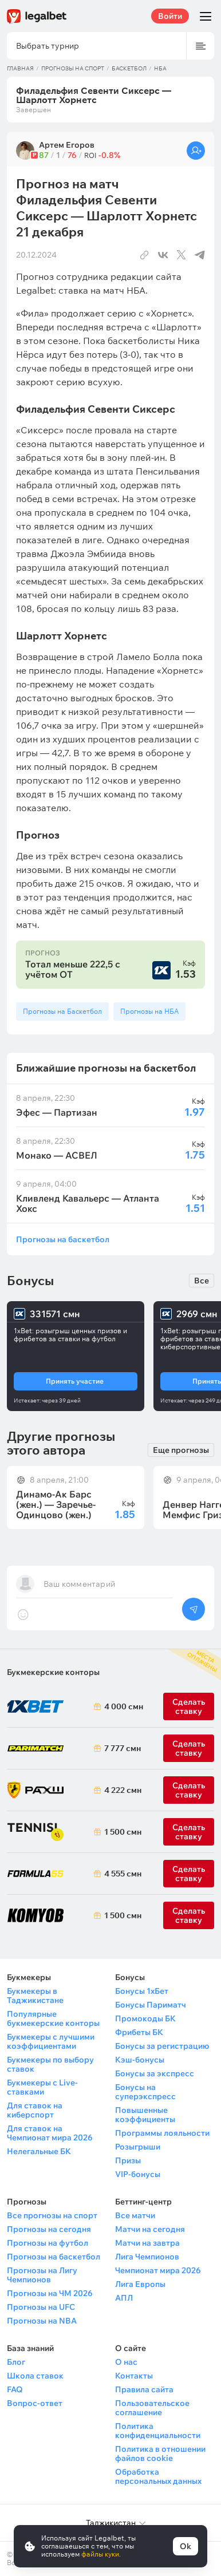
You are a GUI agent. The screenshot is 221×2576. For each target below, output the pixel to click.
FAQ (15, 2389)
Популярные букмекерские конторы (53, 2018)
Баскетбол (129, 68)
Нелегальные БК (39, 2151)
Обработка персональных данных (158, 2476)
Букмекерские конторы (53, 1672)
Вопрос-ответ (34, 2403)
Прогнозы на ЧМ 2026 (50, 2293)
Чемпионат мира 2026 (158, 2270)
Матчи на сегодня (150, 2229)
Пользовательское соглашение (152, 2407)
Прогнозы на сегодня (49, 2229)
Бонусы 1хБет (141, 1991)
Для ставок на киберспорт (34, 2110)
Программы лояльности (162, 2133)
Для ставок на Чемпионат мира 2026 (50, 2133)
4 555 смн (121, 1873)
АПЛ (124, 2298)
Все (201, 1280)
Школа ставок (35, 2375)
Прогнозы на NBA (42, 2321)
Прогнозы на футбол (47, 2243)
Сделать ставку (188, 1790)
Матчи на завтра (147, 2243)
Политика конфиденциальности (157, 2430)
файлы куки (100, 2554)
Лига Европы (140, 2284)
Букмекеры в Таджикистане (35, 1995)
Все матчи (135, 2215)
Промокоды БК (145, 2018)
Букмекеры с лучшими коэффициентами (50, 2041)
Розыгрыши (137, 2147)
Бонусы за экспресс (154, 2073)
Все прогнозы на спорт (52, 2215)
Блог (16, 2362)
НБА (160, 68)
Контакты (134, 2375)
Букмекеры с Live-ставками (42, 2087)
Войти (170, 16)
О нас (126, 2362)
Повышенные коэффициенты (145, 2114)
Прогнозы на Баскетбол (62, 1011)
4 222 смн (121, 1790)
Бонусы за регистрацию (162, 2046)
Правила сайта (144, 2389)
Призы (128, 2160)
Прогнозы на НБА (149, 1011)
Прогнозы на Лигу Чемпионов (42, 2275)
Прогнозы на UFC (41, 2307)
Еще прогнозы (181, 1450)
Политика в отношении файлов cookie (160, 2453)
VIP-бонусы (137, 2174)
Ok (185, 2546)
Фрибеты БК (139, 2032)
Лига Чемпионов (147, 2256)
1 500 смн (121, 1831)
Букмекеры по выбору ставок (50, 2064)
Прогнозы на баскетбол (62, 1239)
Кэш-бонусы (139, 2060)
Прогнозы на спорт (72, 68)
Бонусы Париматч (150, 2005)
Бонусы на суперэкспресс (145, 2091)
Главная (20, 68)
